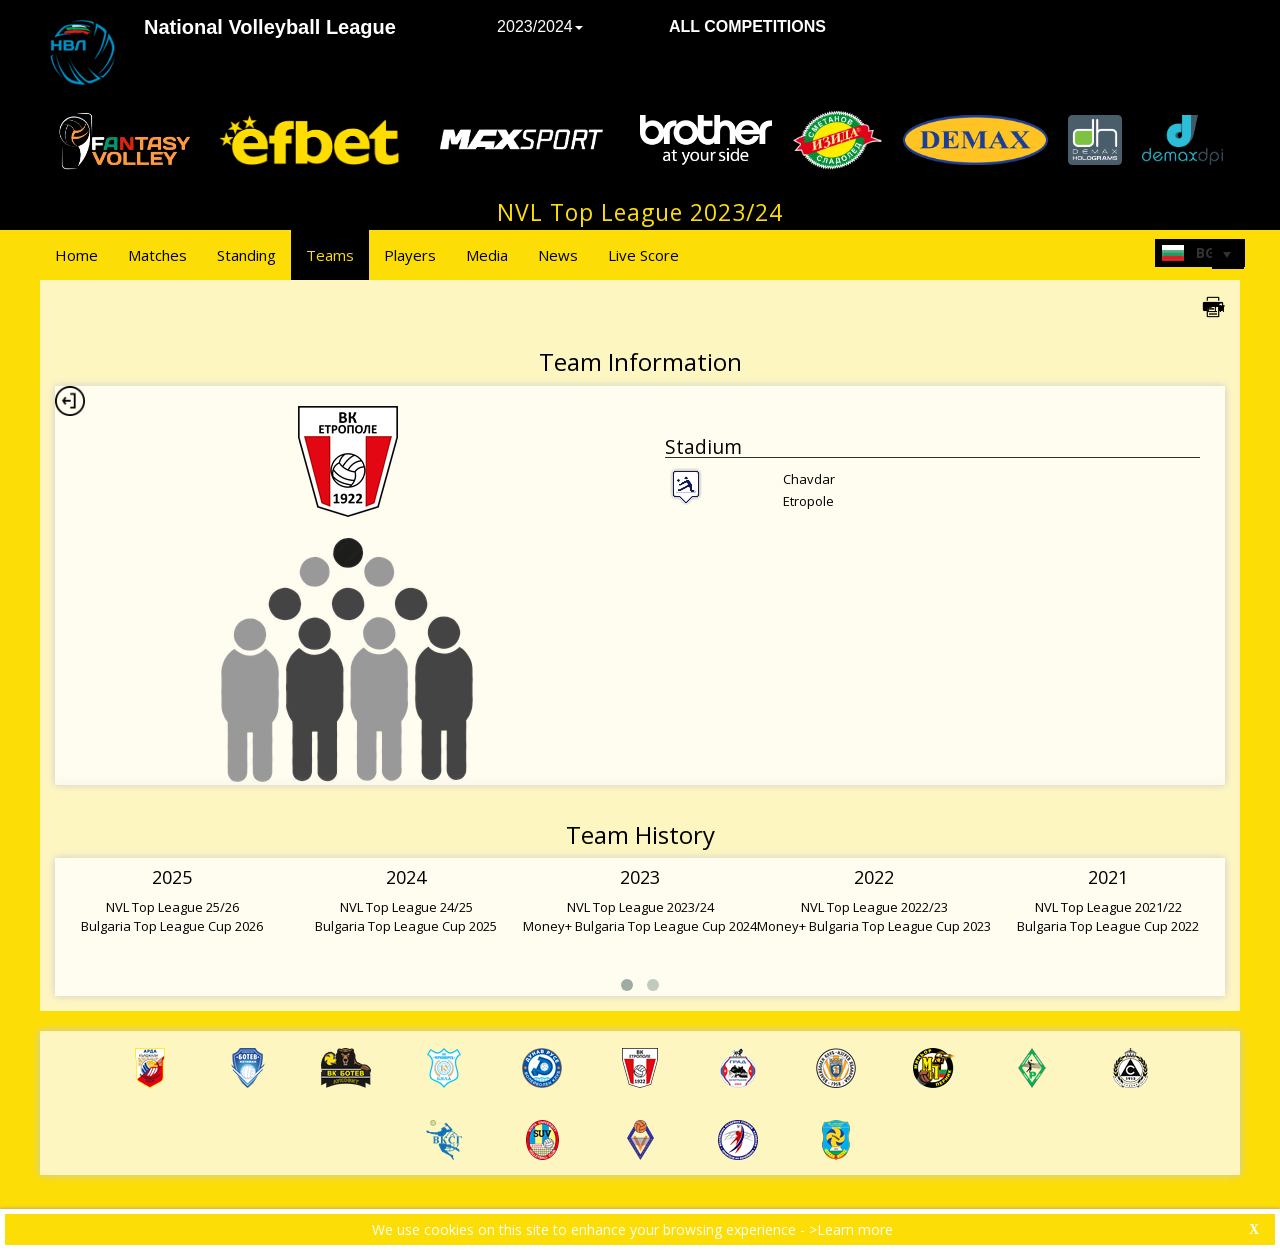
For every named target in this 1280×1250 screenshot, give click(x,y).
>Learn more (851, 1229)
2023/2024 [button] (540, 26)
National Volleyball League (270, 27)
